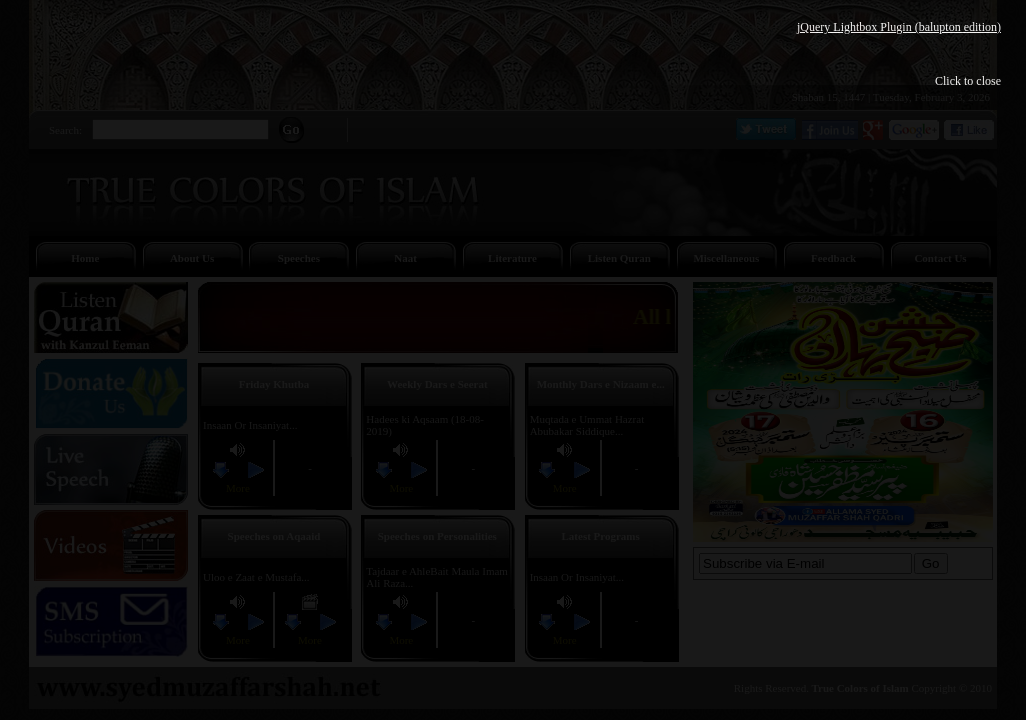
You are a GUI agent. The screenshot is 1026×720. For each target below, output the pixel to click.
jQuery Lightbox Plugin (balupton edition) (899, 27)
